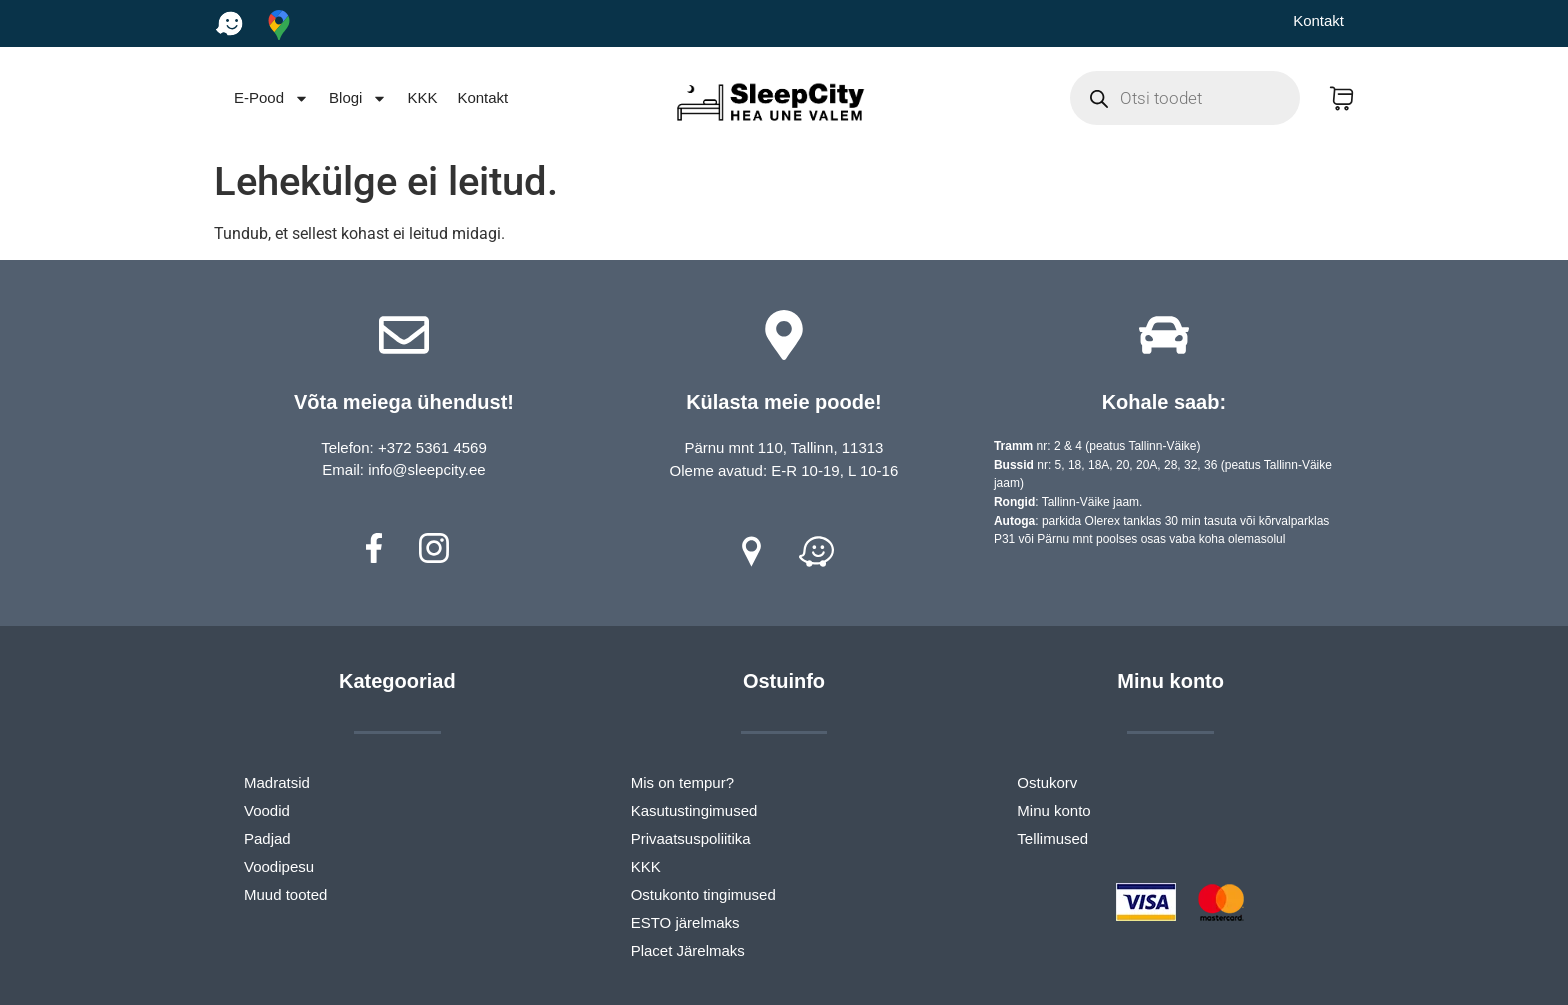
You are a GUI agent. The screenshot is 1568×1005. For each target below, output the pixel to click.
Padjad (267, 838)
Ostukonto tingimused (703, 894)
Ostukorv (1047, 782)
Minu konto (1053, 810)
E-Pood (271, 98)
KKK (422, 97)
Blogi (358, 98)
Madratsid (277, 782)
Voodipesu (279, 866)
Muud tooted (285, 894)
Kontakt (1318, 20)
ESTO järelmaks (685, 922)
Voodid (267, 810)
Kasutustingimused (694, 810)
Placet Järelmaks (688, 950)
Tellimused (1052, 838)
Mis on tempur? (682, 782)
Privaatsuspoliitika (691, 838)
